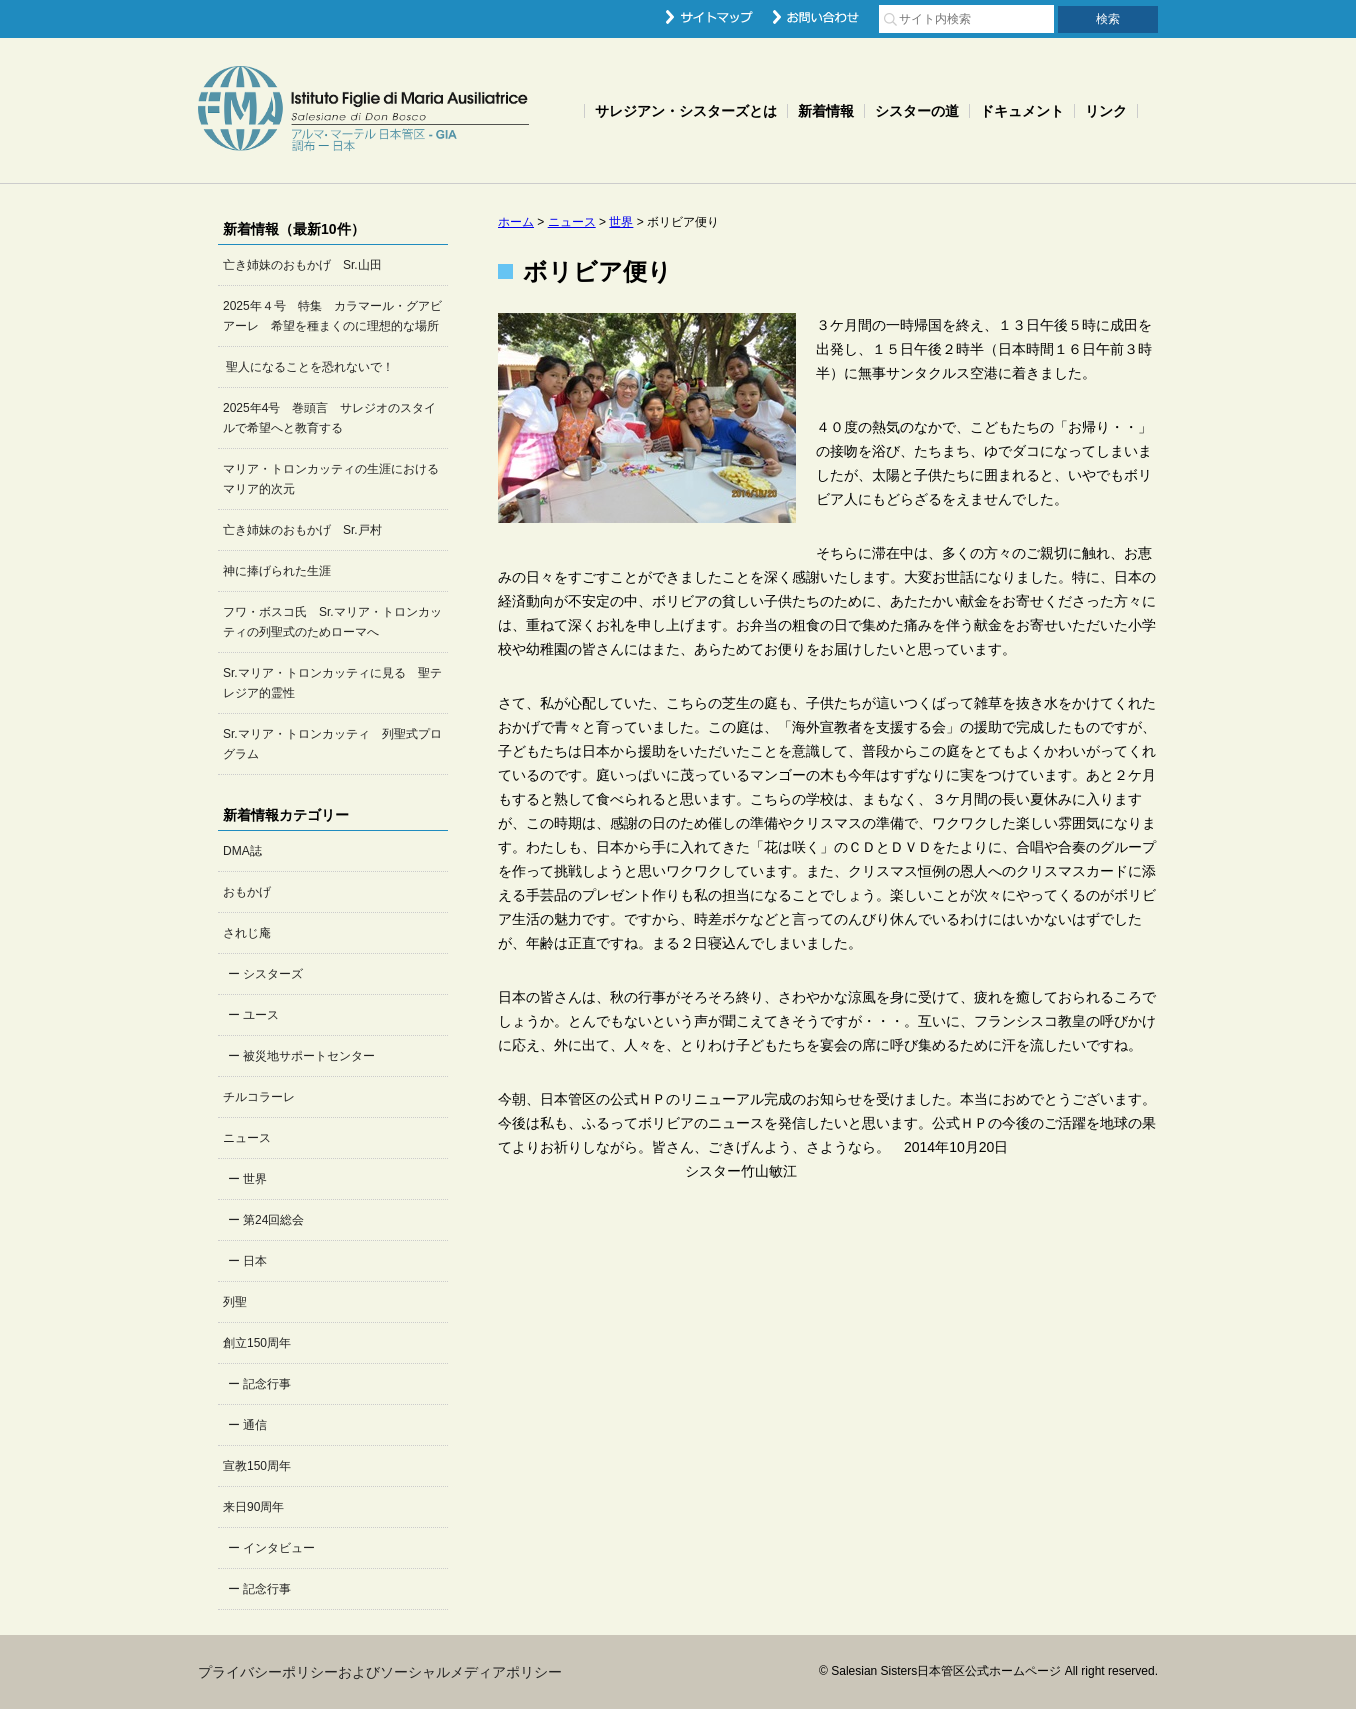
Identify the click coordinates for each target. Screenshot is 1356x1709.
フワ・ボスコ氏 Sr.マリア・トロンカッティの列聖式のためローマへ (332, 622)
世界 (255, 1179)
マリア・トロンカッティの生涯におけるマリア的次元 (331, 479)
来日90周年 (253, 1507)
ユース (261, 1015)
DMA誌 (242, 851)
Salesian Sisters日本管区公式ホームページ (363, 110)
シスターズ (273, 974)
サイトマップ (709, 17)
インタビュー (279, 1548)
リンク (1106, 111)
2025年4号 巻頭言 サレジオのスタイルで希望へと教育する (329, 418)
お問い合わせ (816, 17)
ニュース (247, 1138)
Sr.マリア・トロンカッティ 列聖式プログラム (332, 744)
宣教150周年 (257, 1466)
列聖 (235, 1302)
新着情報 (826, 111)
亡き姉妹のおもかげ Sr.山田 (302, 265)
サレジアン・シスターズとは (686, 111)
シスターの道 (917, 111)
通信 (255, 1425)
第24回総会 (273, 1220)
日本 (255, 1261)
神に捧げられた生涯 (277, 571)
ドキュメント (1022, 111)
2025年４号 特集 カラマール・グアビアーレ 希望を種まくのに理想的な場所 (332, 316)
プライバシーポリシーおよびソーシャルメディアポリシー (380, 1672)
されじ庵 (247, 933)
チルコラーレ (259, 1097)
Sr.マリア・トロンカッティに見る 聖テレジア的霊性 (332, 683)
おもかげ (247, 892)
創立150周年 (257, 1343)
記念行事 (267, 1384)
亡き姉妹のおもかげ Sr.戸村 (302, 530)
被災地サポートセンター (309, 1056)
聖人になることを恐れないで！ (308, 367)
